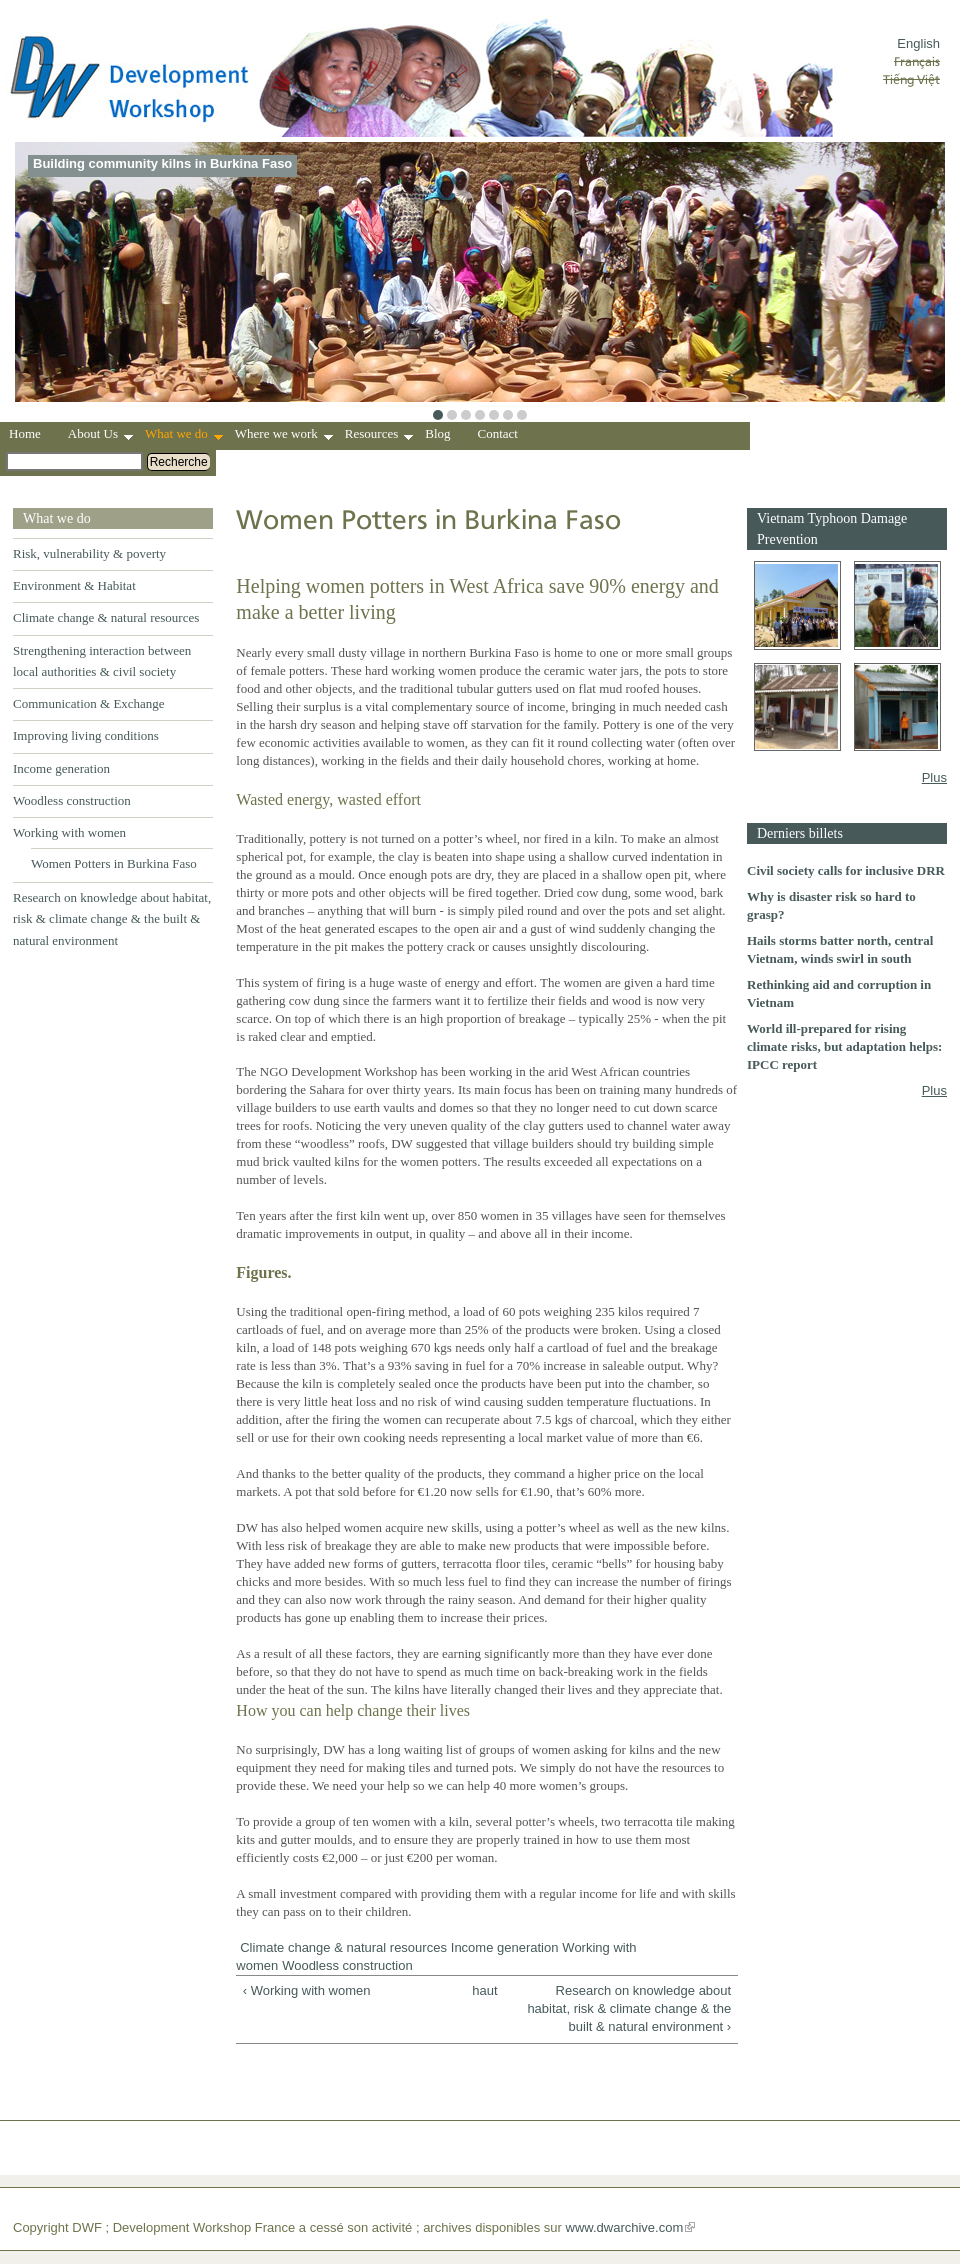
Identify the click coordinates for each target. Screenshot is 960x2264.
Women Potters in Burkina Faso (114, 863)
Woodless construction (72, 800)
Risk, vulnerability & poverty (89, 553)
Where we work (284, 436)
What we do (184, 436)
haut (482, 1990)
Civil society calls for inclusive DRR (846, 870)
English (918, 43)
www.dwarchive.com (625, 2227)
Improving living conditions (86, 735)
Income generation (61, 768)
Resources (379, 436)
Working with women (69, 832)
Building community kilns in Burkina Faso (162, 163)
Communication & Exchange (89, 703)
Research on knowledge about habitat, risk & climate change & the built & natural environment (112, 919)
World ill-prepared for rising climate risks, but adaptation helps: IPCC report (844, 1046)
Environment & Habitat (74, 585)
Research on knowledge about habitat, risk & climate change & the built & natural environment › (629, 2008)
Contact (498, 433)
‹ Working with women (307, 1990)
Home (25, 433)
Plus (934, 777)
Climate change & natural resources (106, 617)
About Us (100, 436)
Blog (437, 433)
